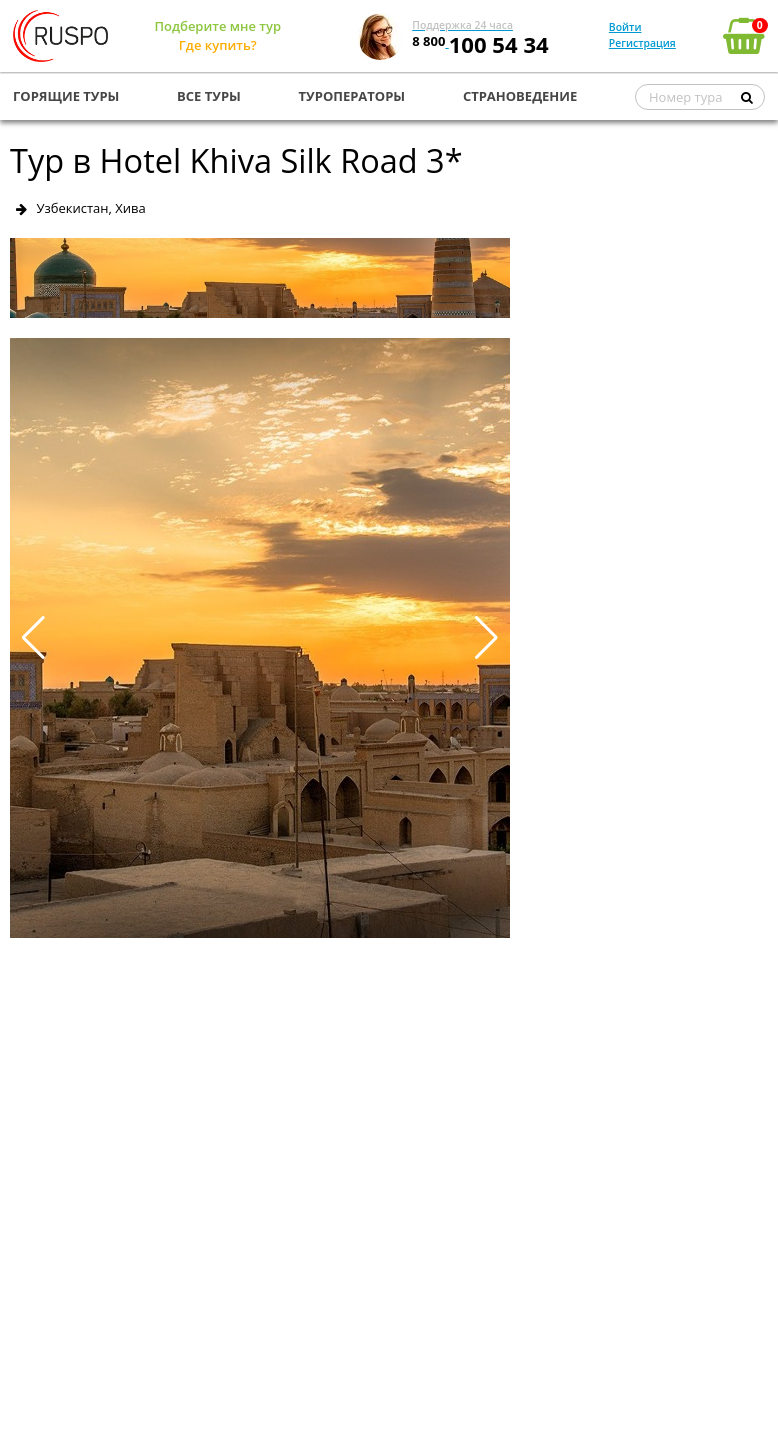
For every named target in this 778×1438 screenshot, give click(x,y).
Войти (625, 27)
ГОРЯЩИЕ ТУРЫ (66, 96)
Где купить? (218, 45)
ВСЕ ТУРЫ (209, 96)
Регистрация (642, 43)
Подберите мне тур (217, 26)
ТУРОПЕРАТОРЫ (352, 96)
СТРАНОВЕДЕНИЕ (520, 96)
